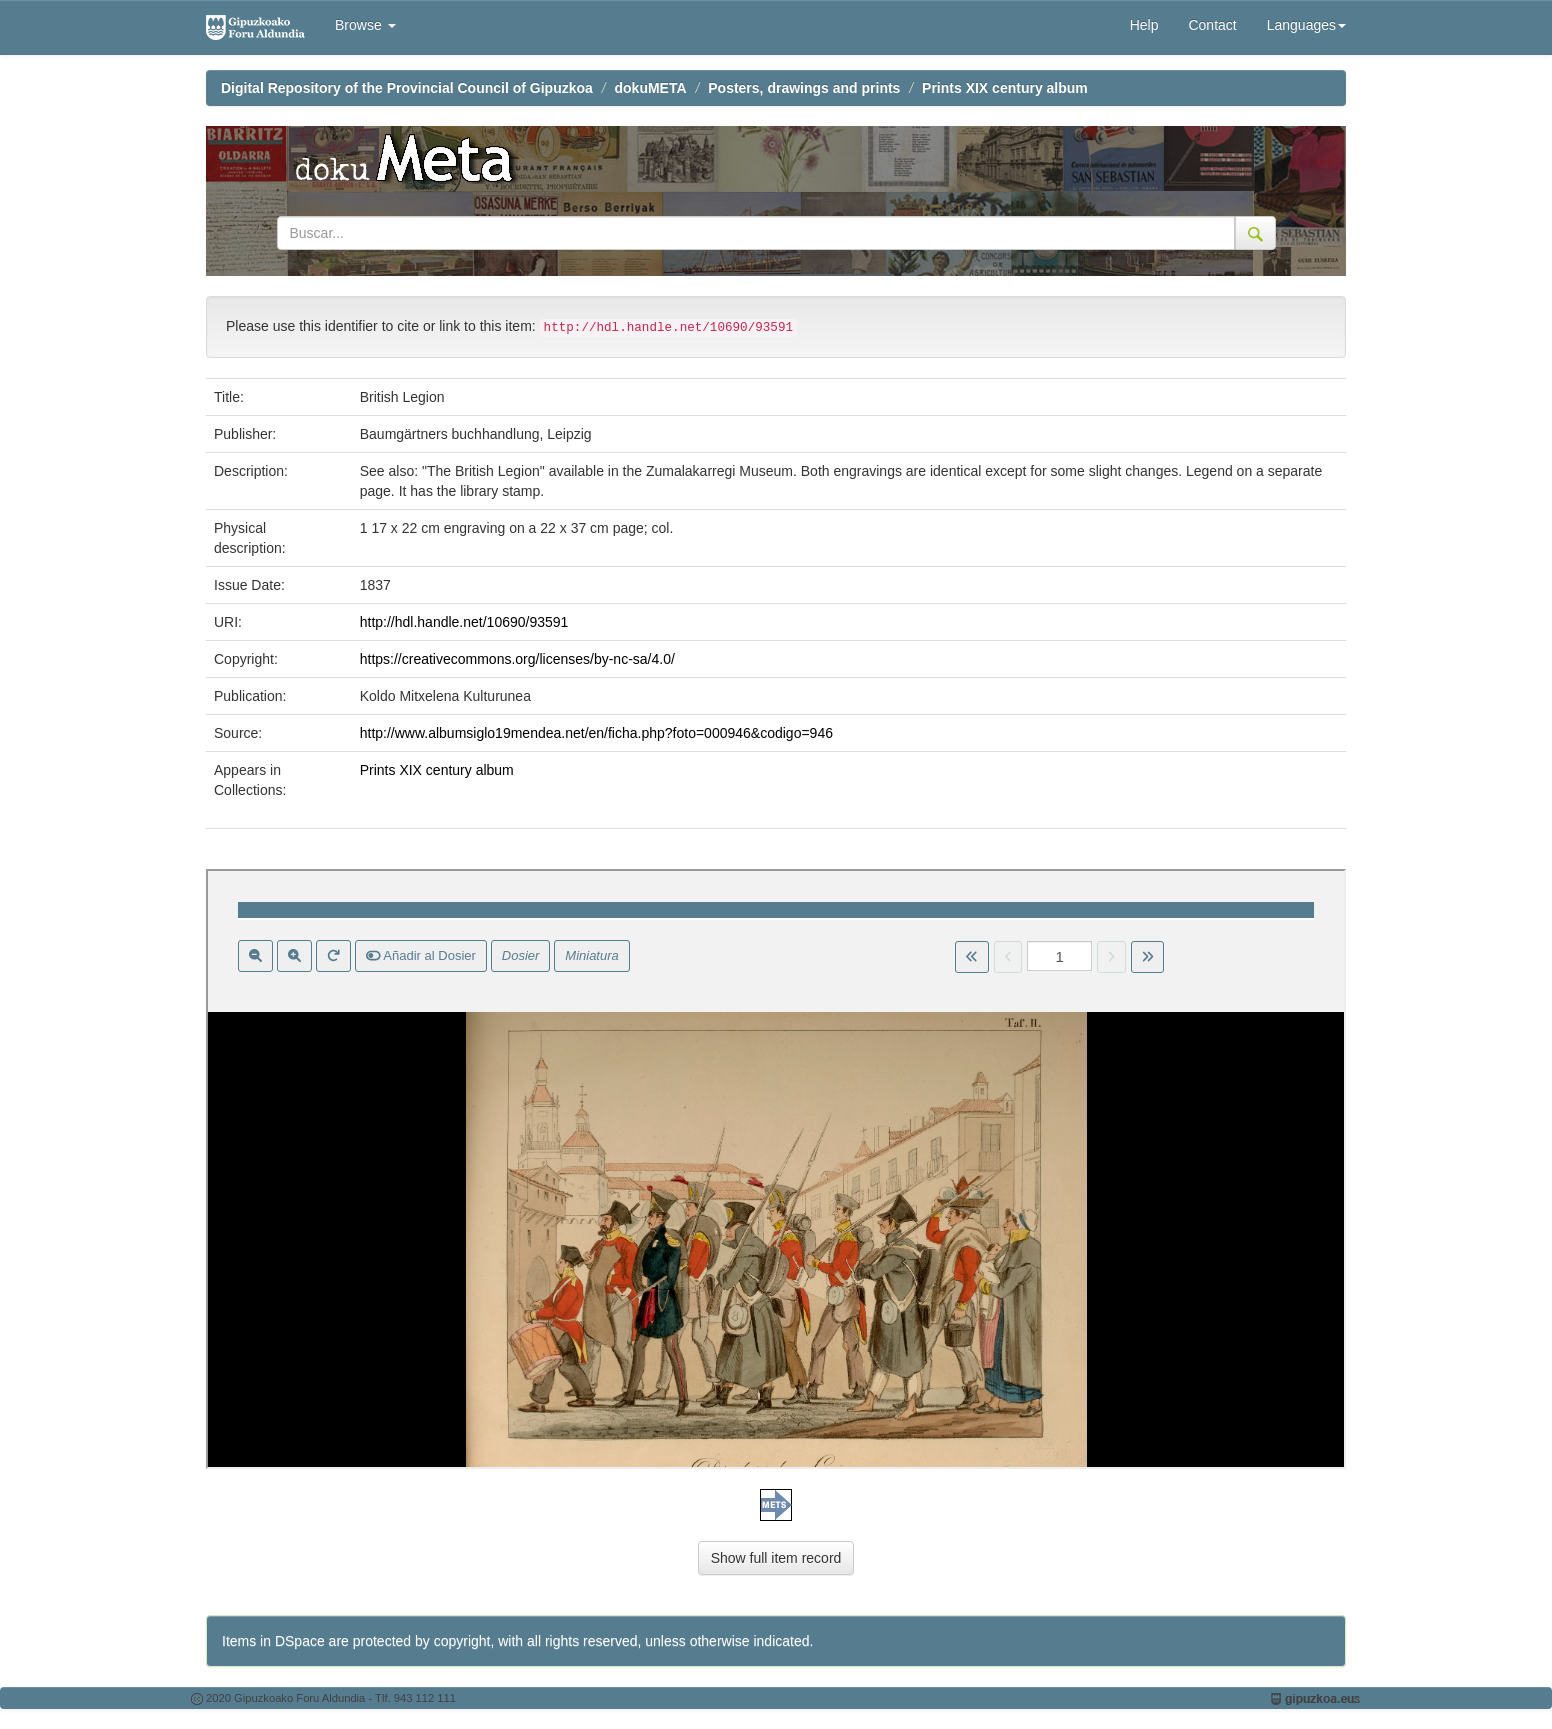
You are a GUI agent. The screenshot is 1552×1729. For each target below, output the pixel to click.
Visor (776, 1169)
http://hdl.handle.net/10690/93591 (464, 622)
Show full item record (776, 1558)
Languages (1306, 25)
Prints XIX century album (1005, 88)
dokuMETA (651, 88)
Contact (1212, 25)
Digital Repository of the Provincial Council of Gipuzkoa (407, 88)
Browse (365, 25)
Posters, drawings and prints (804, 88)
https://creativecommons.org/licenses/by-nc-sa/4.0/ (517, 659)
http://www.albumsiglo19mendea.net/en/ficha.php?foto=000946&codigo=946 (596, 733)
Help (1144, 25)
